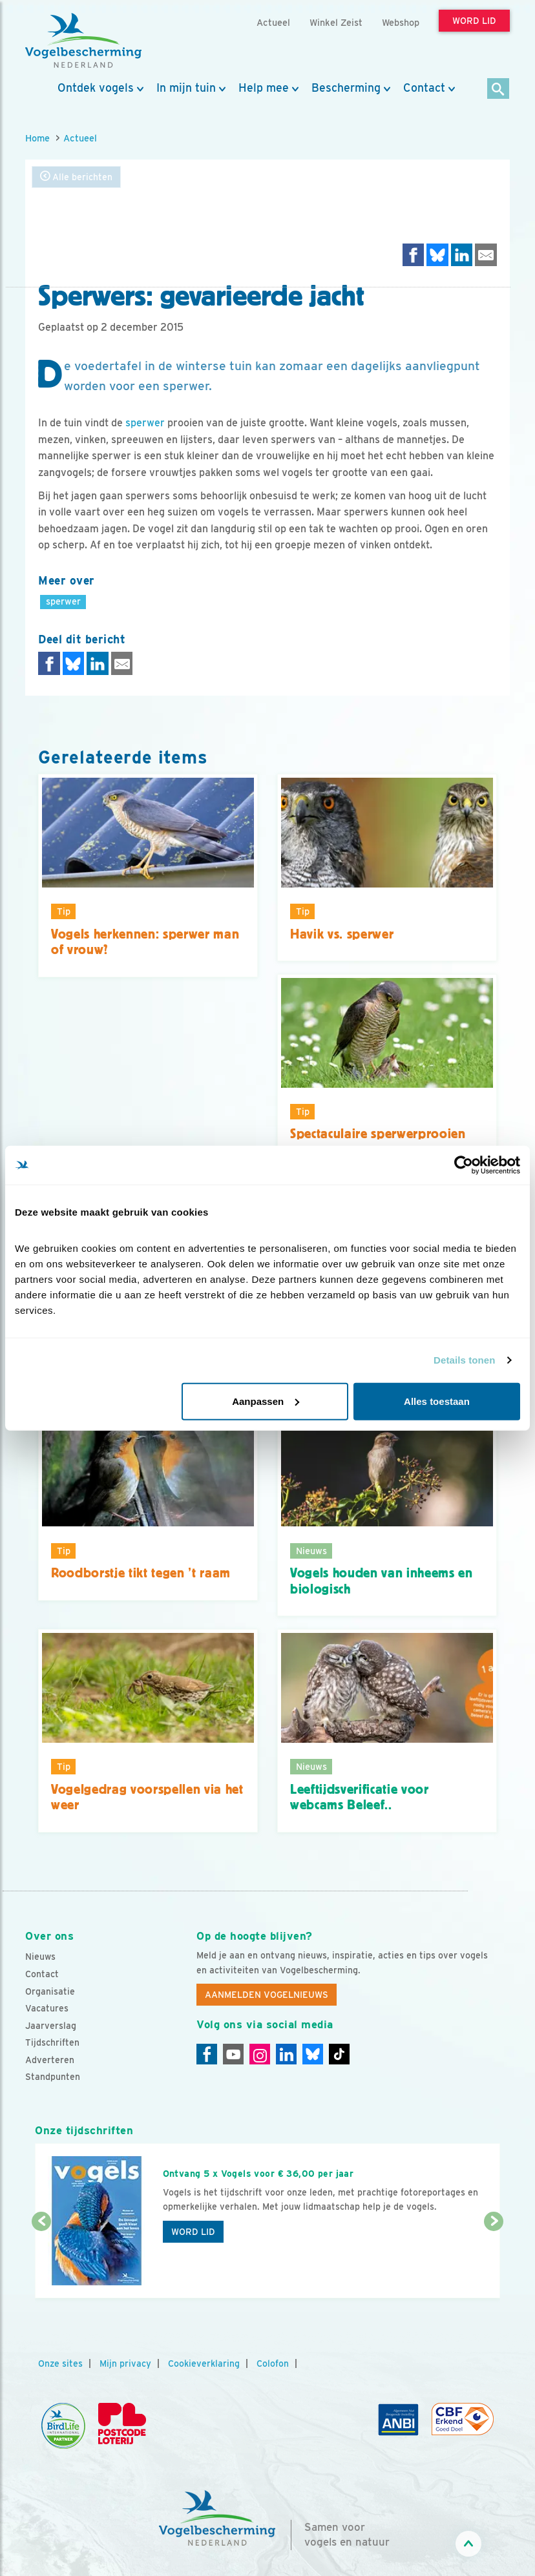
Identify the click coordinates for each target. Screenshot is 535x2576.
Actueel (80, 137)
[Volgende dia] (494, 2260)
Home (37, 137)
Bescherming (346, 87)
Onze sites (60, 2363)
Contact (424, 87)
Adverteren (49, 2060)
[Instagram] (259, 2054)
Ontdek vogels (96, 87)
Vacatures (46, 2008)
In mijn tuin (186, 87)
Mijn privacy (125, 2363)
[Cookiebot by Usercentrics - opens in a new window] (463, 1165)
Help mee (263, 87)
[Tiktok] (339, 2054)
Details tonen (464, 1360)
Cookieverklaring (204, 2363)
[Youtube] (233, 2054)
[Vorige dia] (41, 2260)
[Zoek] (498, 89)
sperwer (145, 423)
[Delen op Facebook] (414, 255)
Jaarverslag (50, 2025)
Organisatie (50, 1991)
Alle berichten (76, 176)
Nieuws (40, 1956)
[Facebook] (206, 2054)
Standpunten (52, 2077)
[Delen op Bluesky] (437, 255)
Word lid (193, 2232)
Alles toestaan (437, 1400)
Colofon (273, 2363)
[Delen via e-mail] (486, 255)
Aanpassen (265, 1400)
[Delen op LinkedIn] (462, 255)
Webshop (400, 22)
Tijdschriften (52, 2042)
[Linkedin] (286, 2054)
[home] (83, 40)
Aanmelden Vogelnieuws (266, 1994)
